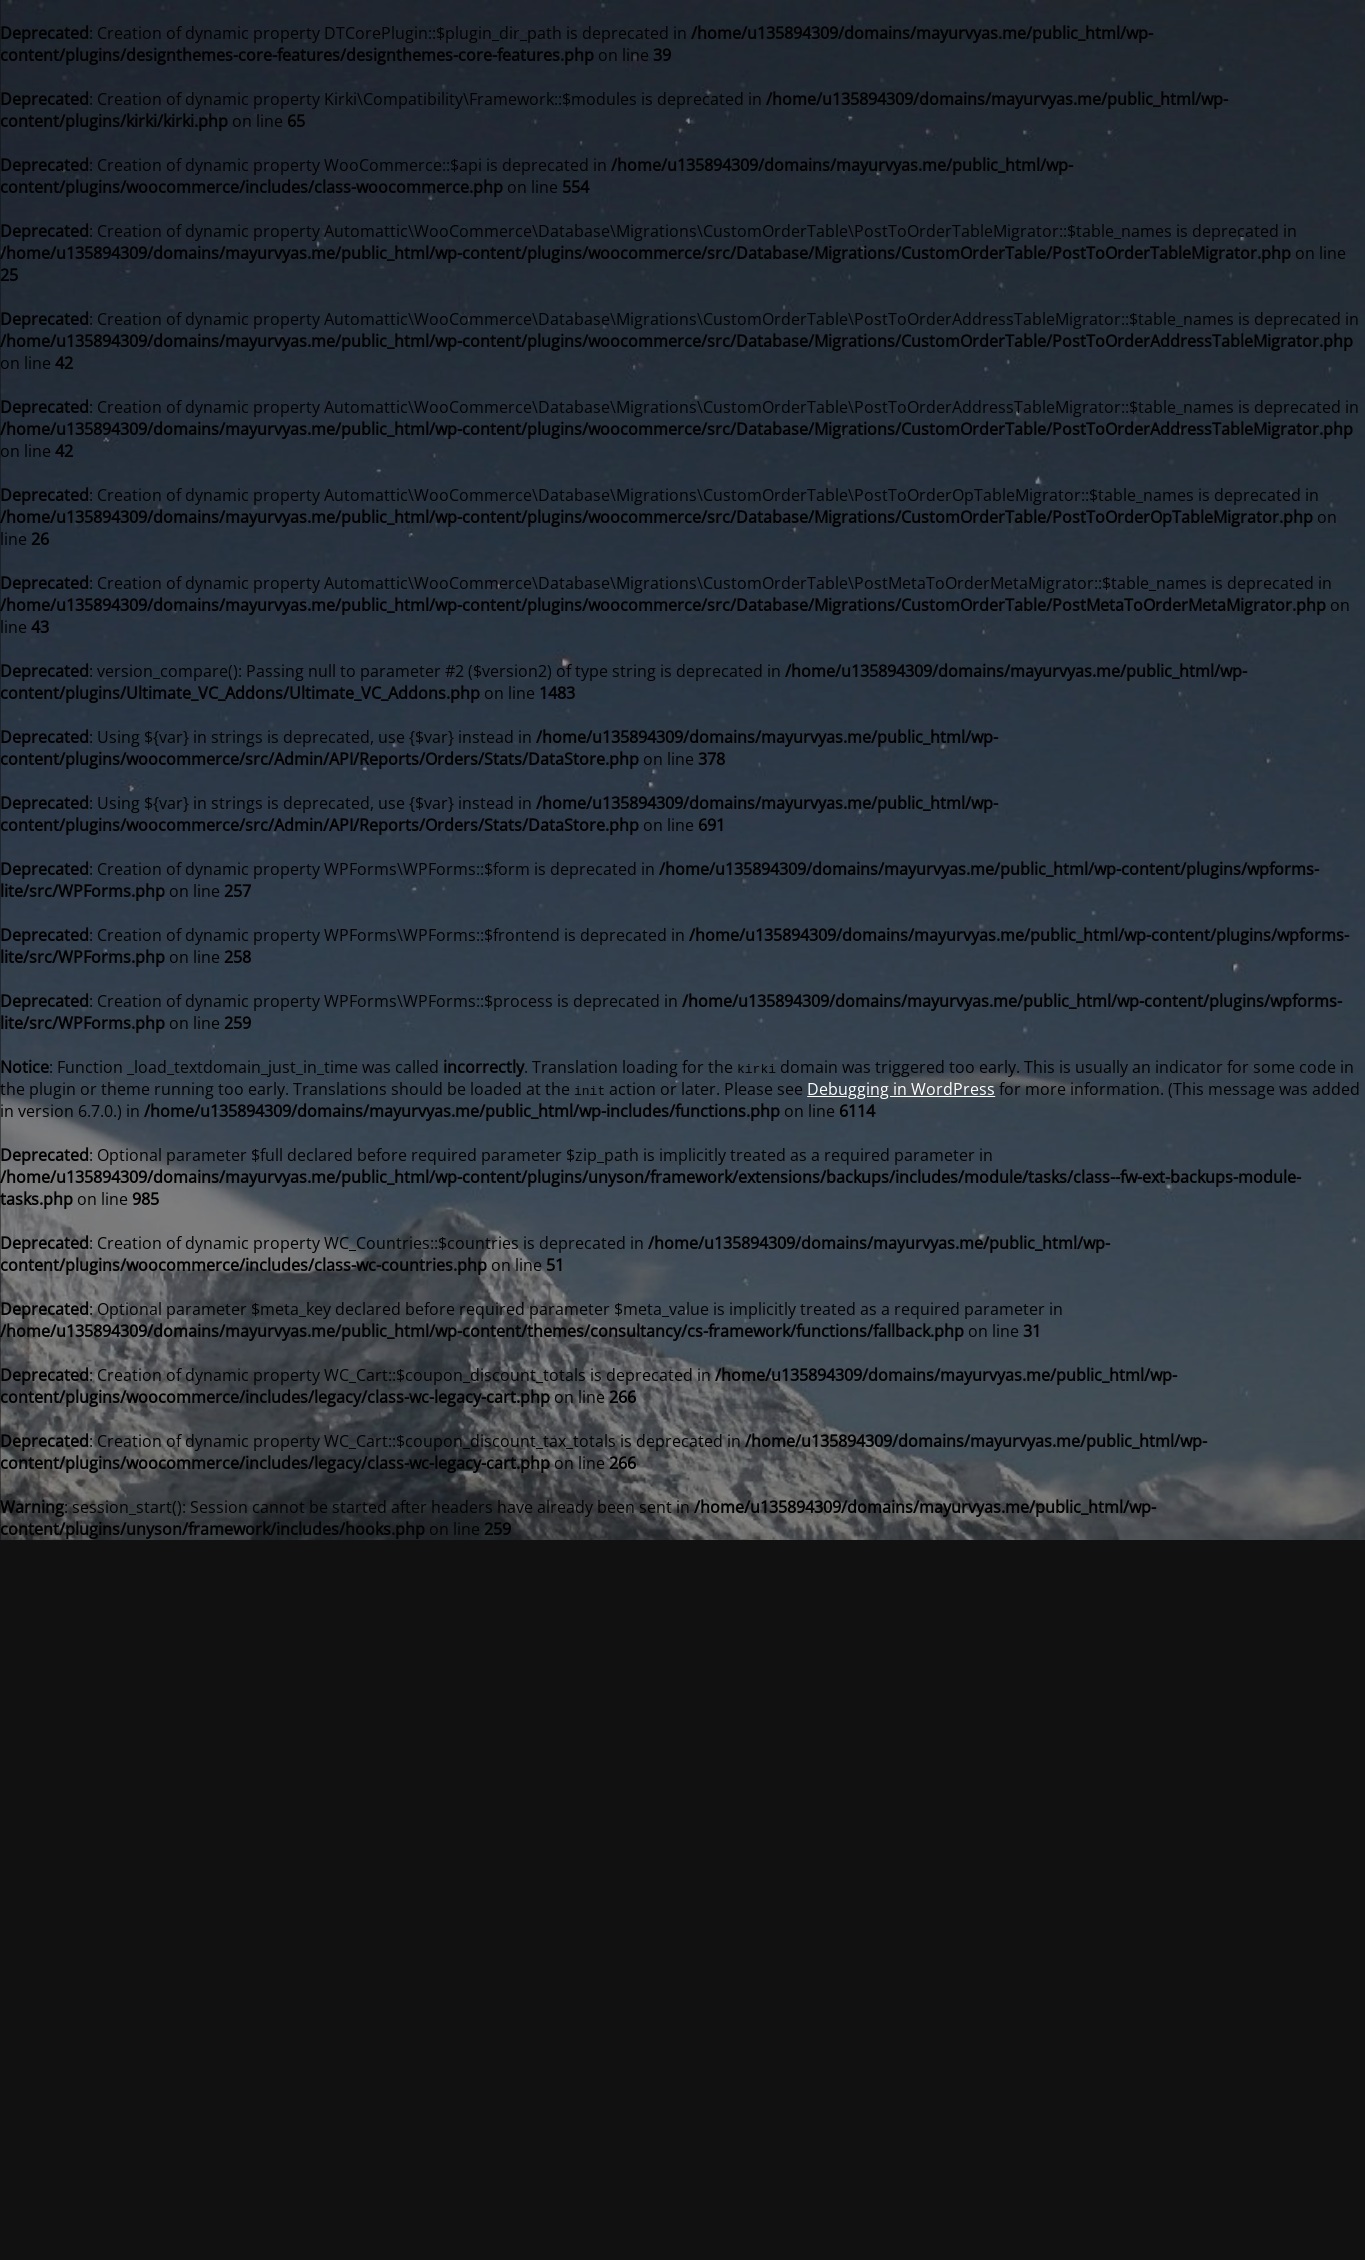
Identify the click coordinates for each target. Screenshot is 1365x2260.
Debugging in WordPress (901, 1089)
